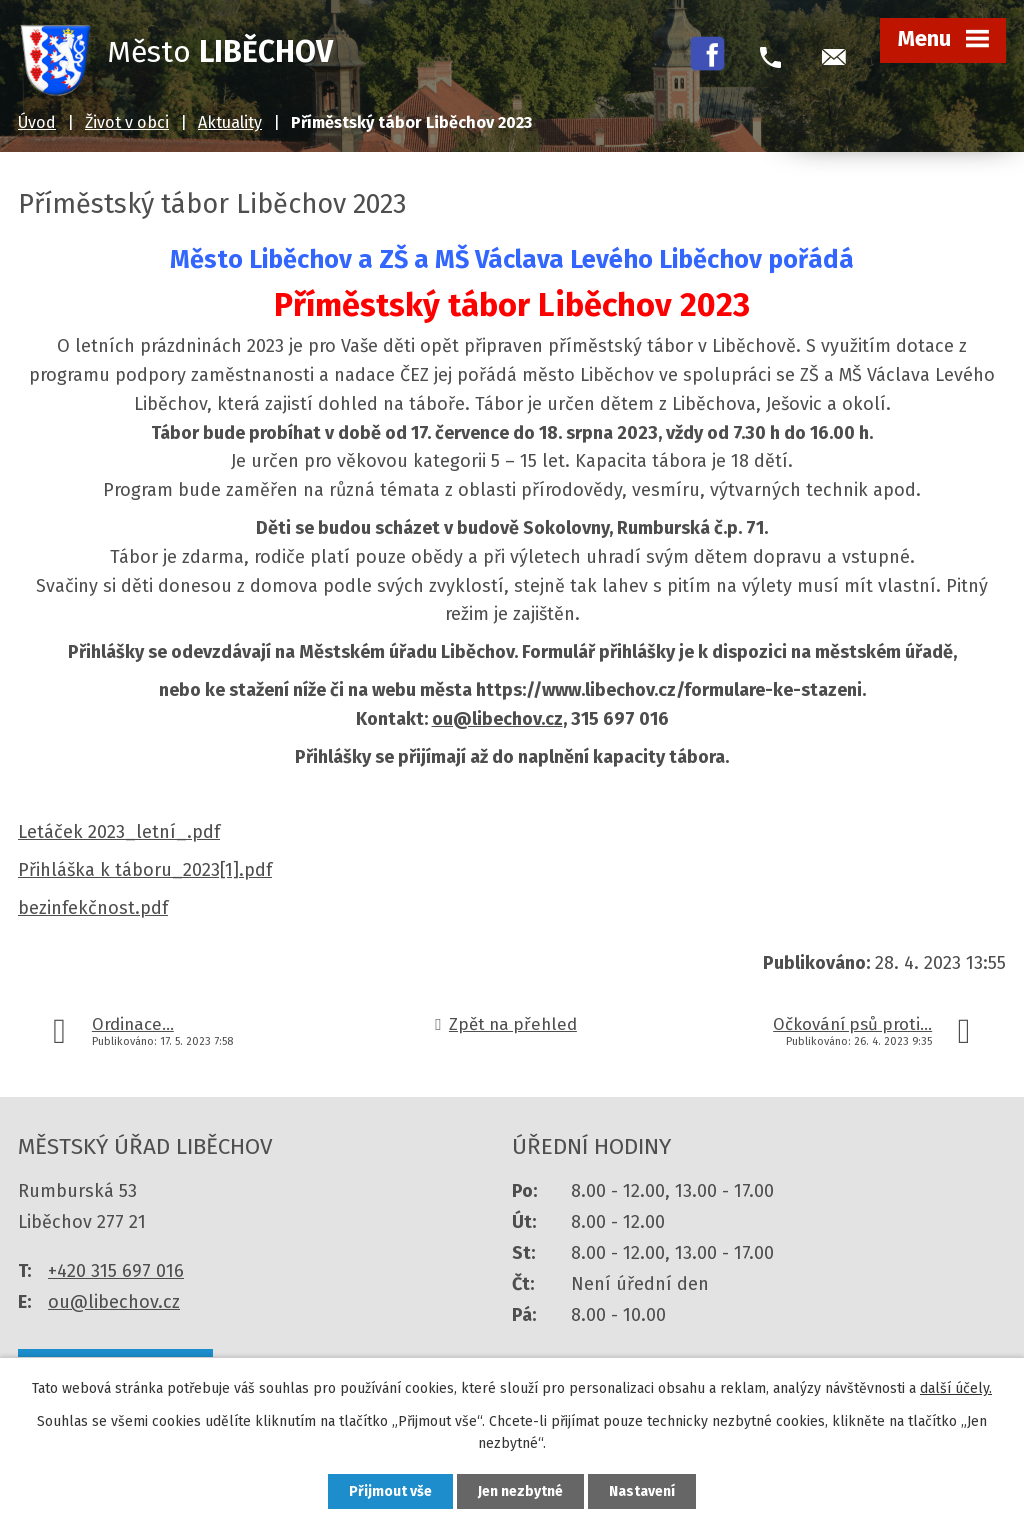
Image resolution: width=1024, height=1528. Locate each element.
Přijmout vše (390, 1491)
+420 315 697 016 (116, 1271)
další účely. (956, 1388)
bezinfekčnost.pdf (93, 908)
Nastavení (642, 1491)
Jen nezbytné (520, 1491)
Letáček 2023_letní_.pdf (119, 832)
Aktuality (230, 122)
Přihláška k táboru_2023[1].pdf (145, 870)
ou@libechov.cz (497, 719)
